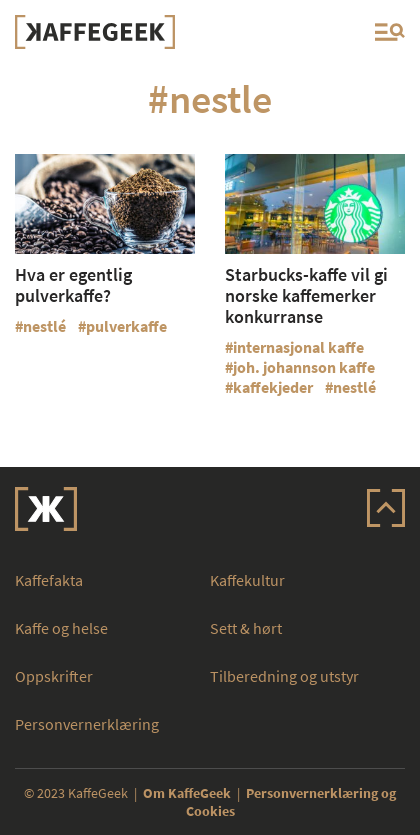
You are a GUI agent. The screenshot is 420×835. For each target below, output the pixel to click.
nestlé (44, 326)
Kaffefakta (49, 580)
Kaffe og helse (61, 628)
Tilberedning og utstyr (284, 676)
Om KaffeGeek (187, 793)
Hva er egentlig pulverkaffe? (73, 285)
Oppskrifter (54, 676)
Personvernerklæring (87, 724)
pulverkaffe (126, 326)
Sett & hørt (246, 628)
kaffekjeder (273, 387)
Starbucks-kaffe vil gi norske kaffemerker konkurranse (306, 295)
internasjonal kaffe (298, 347)
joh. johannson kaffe (304, 367)
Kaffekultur (247, 580)
